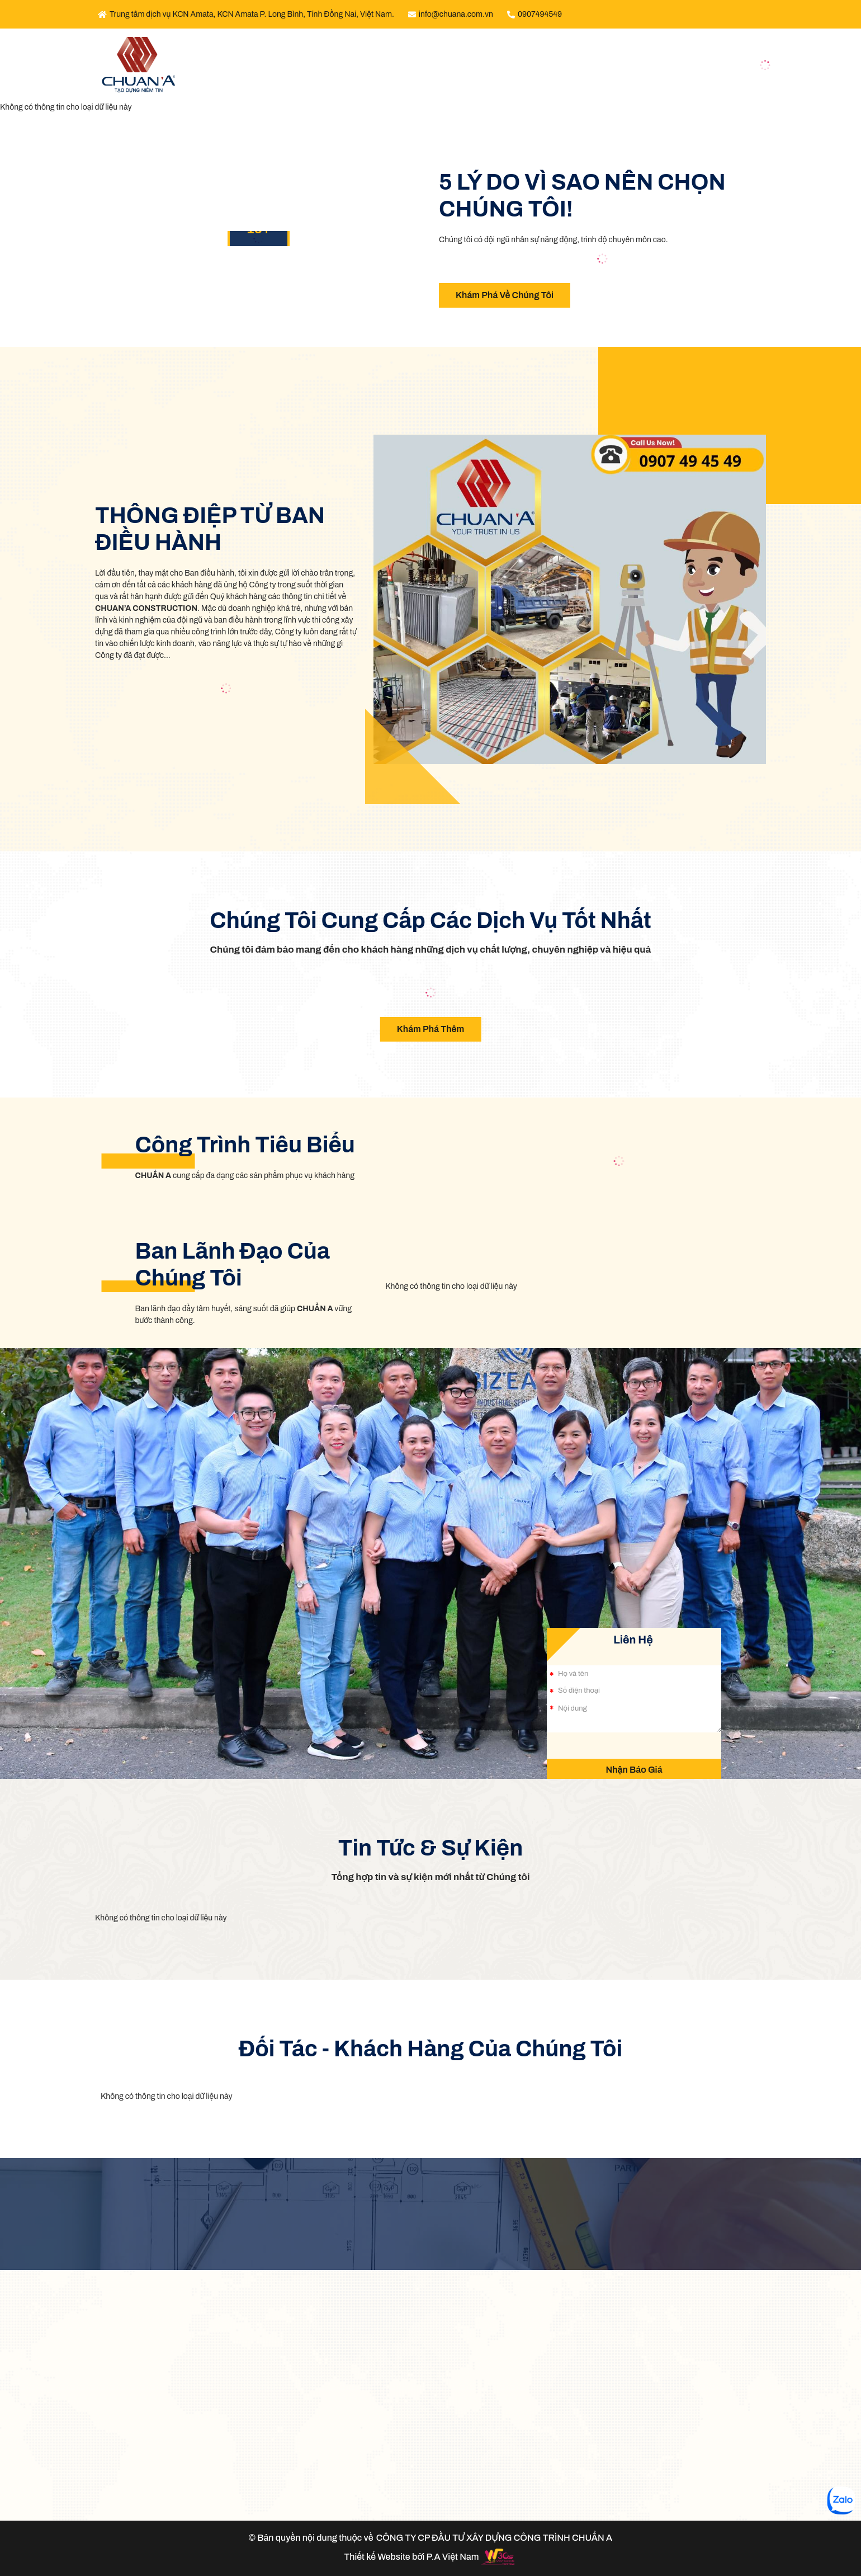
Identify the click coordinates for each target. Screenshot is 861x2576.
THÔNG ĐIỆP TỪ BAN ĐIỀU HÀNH (210, 528)
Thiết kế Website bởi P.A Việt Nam (411, 2556)
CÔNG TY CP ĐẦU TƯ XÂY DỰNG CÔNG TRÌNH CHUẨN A (494, 2537)
